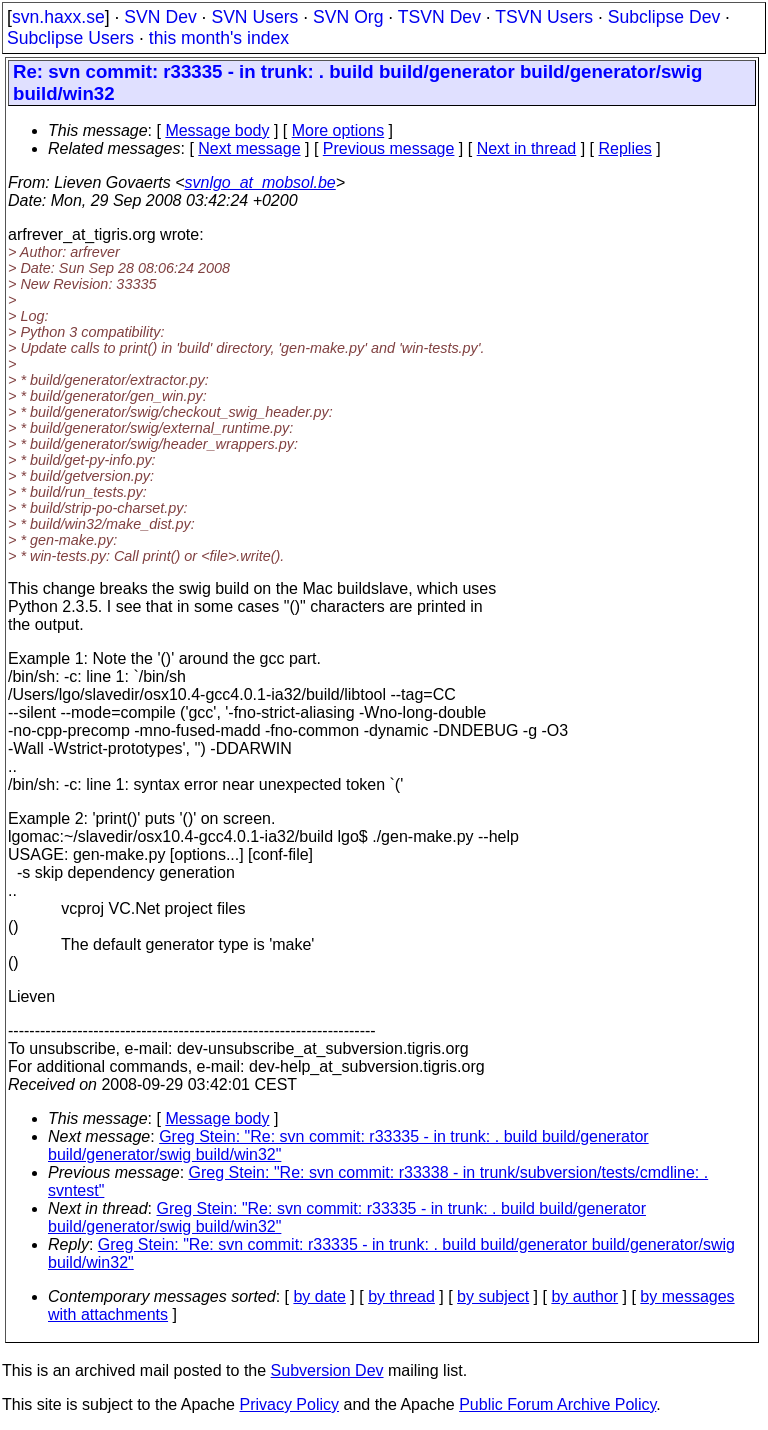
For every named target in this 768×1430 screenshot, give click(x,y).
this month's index (219, 38)
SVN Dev (160, 17)
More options (338, 130)
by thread (401, 1296)
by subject (493, 1296)
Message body (217, 130)
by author (584, 1296)
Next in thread (527, 148)
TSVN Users (544, 17)
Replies (625, 148)
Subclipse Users (70, 38)
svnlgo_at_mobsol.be (260, 182)
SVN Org (348, 17)
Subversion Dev (327, 1370)
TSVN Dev (439, 17)
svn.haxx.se (58, 17)
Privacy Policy (289, 1404)
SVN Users (254, 17)
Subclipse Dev (664, 17)
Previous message (389, 148)
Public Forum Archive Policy (557, 1404)
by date (319, 1296)
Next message (249, 148)
